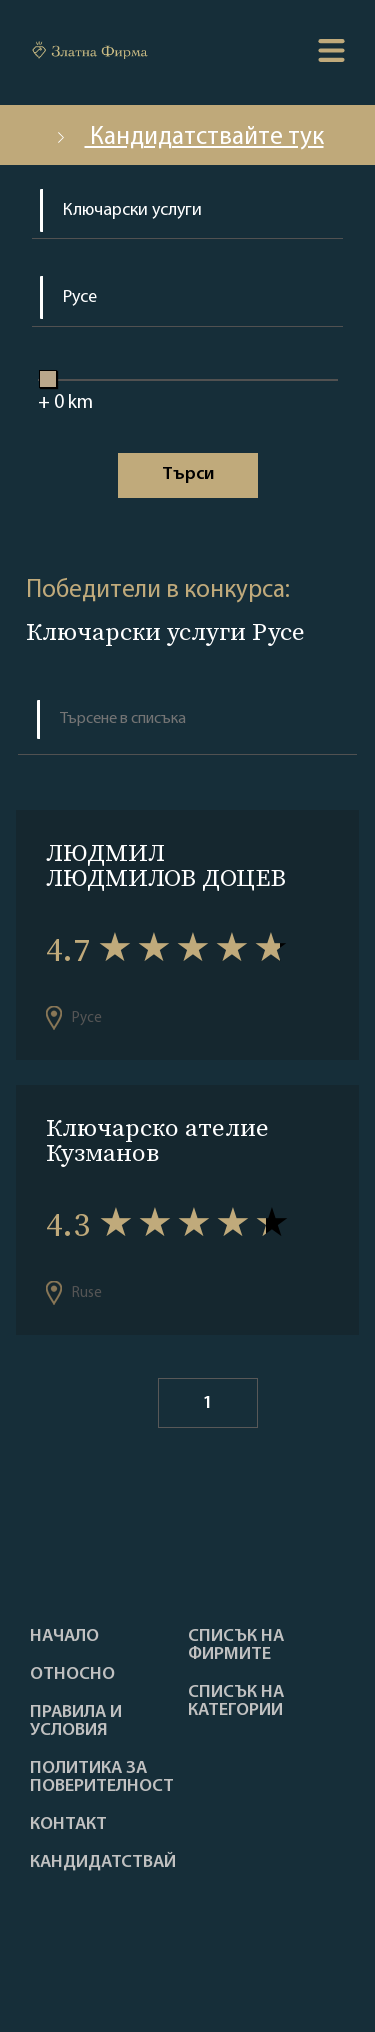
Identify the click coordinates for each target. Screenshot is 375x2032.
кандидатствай (103, 1863)
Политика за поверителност (102, 1778)
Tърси (188, 474)
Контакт (68, 1825)
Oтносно (72, 1675)
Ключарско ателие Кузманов (157, 1140)
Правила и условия (76, 1722)
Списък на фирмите (236, 1646)
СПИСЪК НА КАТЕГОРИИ (236, 1702)
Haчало (64, 1637)
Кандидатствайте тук (188, 137)
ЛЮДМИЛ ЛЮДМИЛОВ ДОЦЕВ (166, 865)
